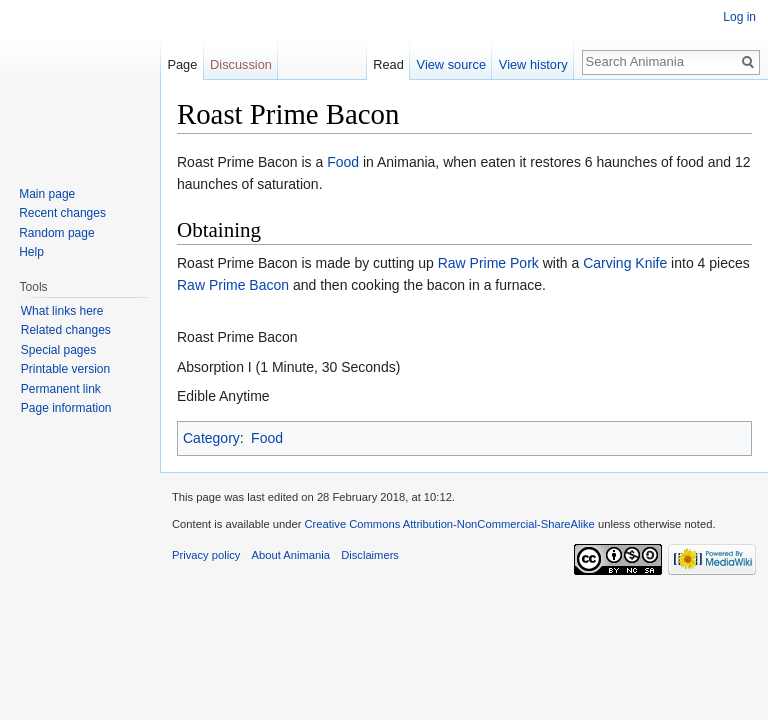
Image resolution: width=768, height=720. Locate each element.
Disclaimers (370, 555)
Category (211, 438)
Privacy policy (206, 555)
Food (343, 162)
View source (451, 64)
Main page (47, 194)
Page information (66, 408)
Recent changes (62, 213)
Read (388, 64)
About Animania (291, 555)
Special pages (58, 350)
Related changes (66, 330)
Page (182, 64)
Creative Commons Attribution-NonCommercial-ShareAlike (449, 524)
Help (31, 252)
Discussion (241, 64)
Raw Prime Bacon (233, 285)
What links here (62, 311)
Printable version (65, 369)
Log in (739, 17)
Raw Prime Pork (488, 263)
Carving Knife (625, 263)
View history (533, 64)
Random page (56, 233)
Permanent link (61, 389)
